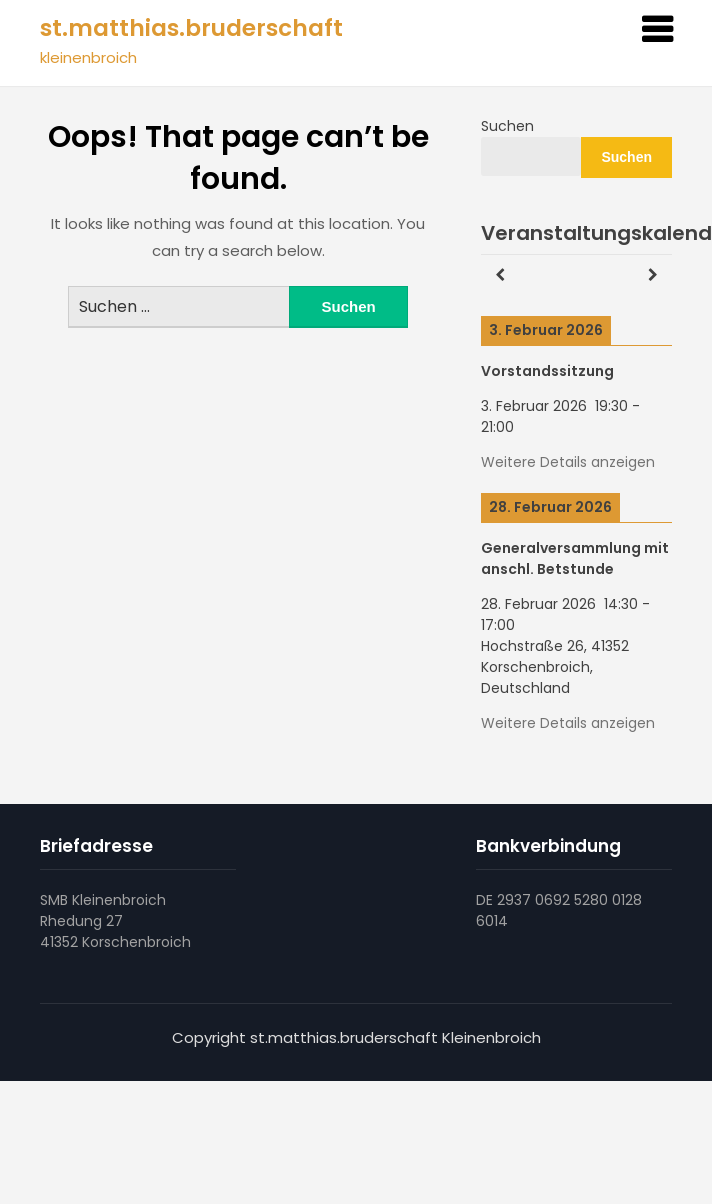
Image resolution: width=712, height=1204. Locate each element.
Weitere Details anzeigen (568, 462)
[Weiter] (653, 275)
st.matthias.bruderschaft (191, 28)
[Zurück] (500, 275)
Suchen (507, 126)
